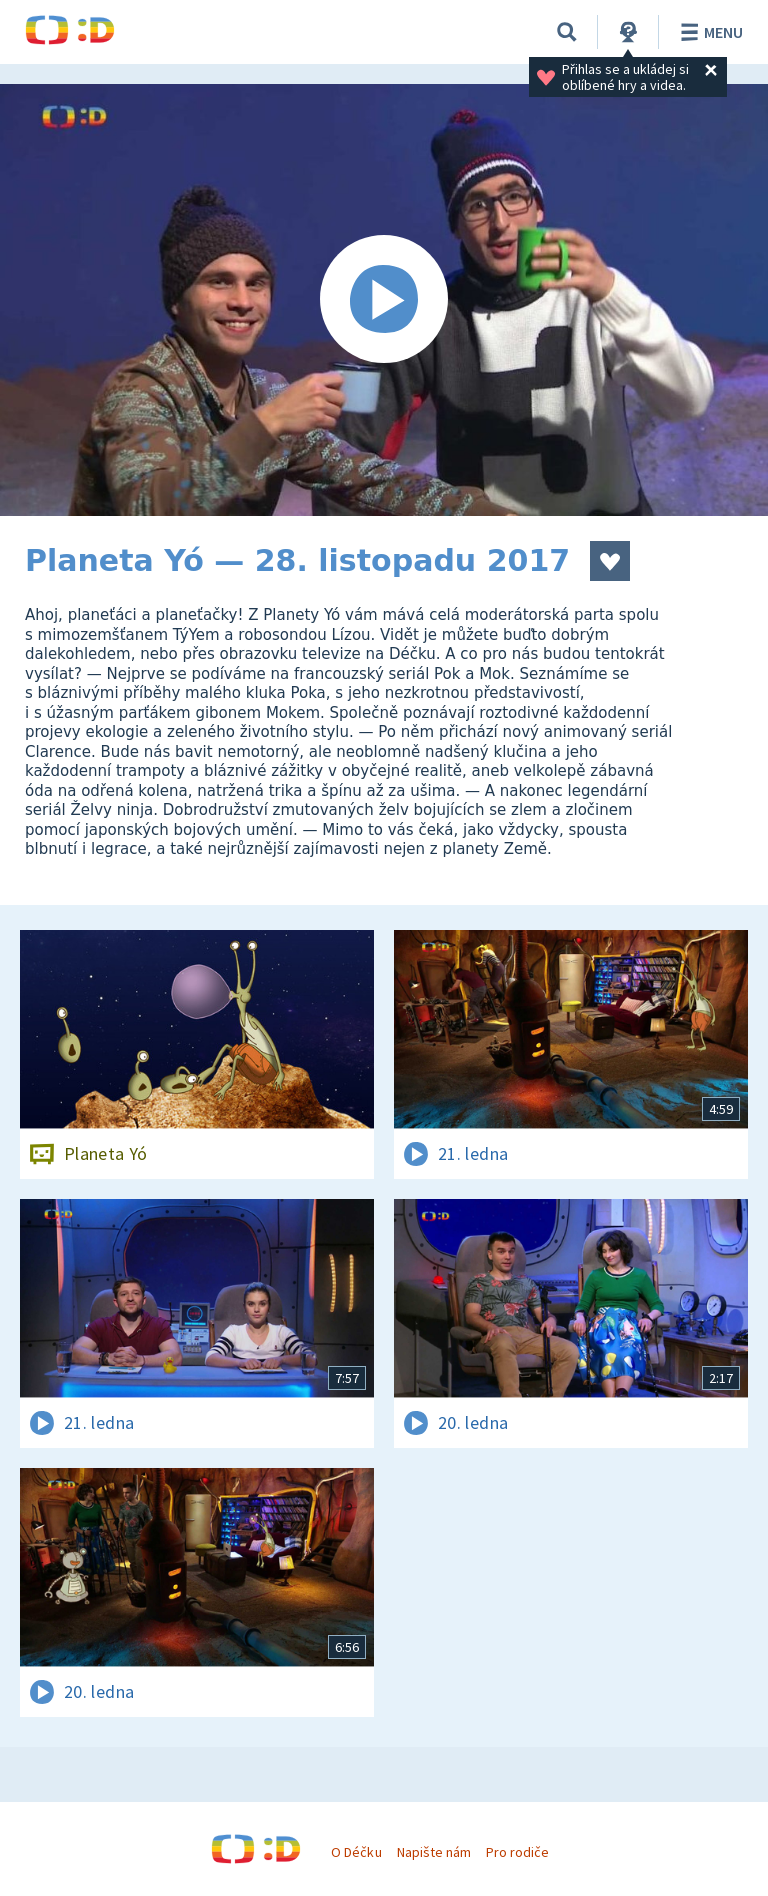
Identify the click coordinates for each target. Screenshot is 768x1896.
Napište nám (434, 1852)
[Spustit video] (384, 300)
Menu (708, 32)
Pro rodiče (517, 1852)
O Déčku (356, 1852)
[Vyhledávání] (567, 32)
